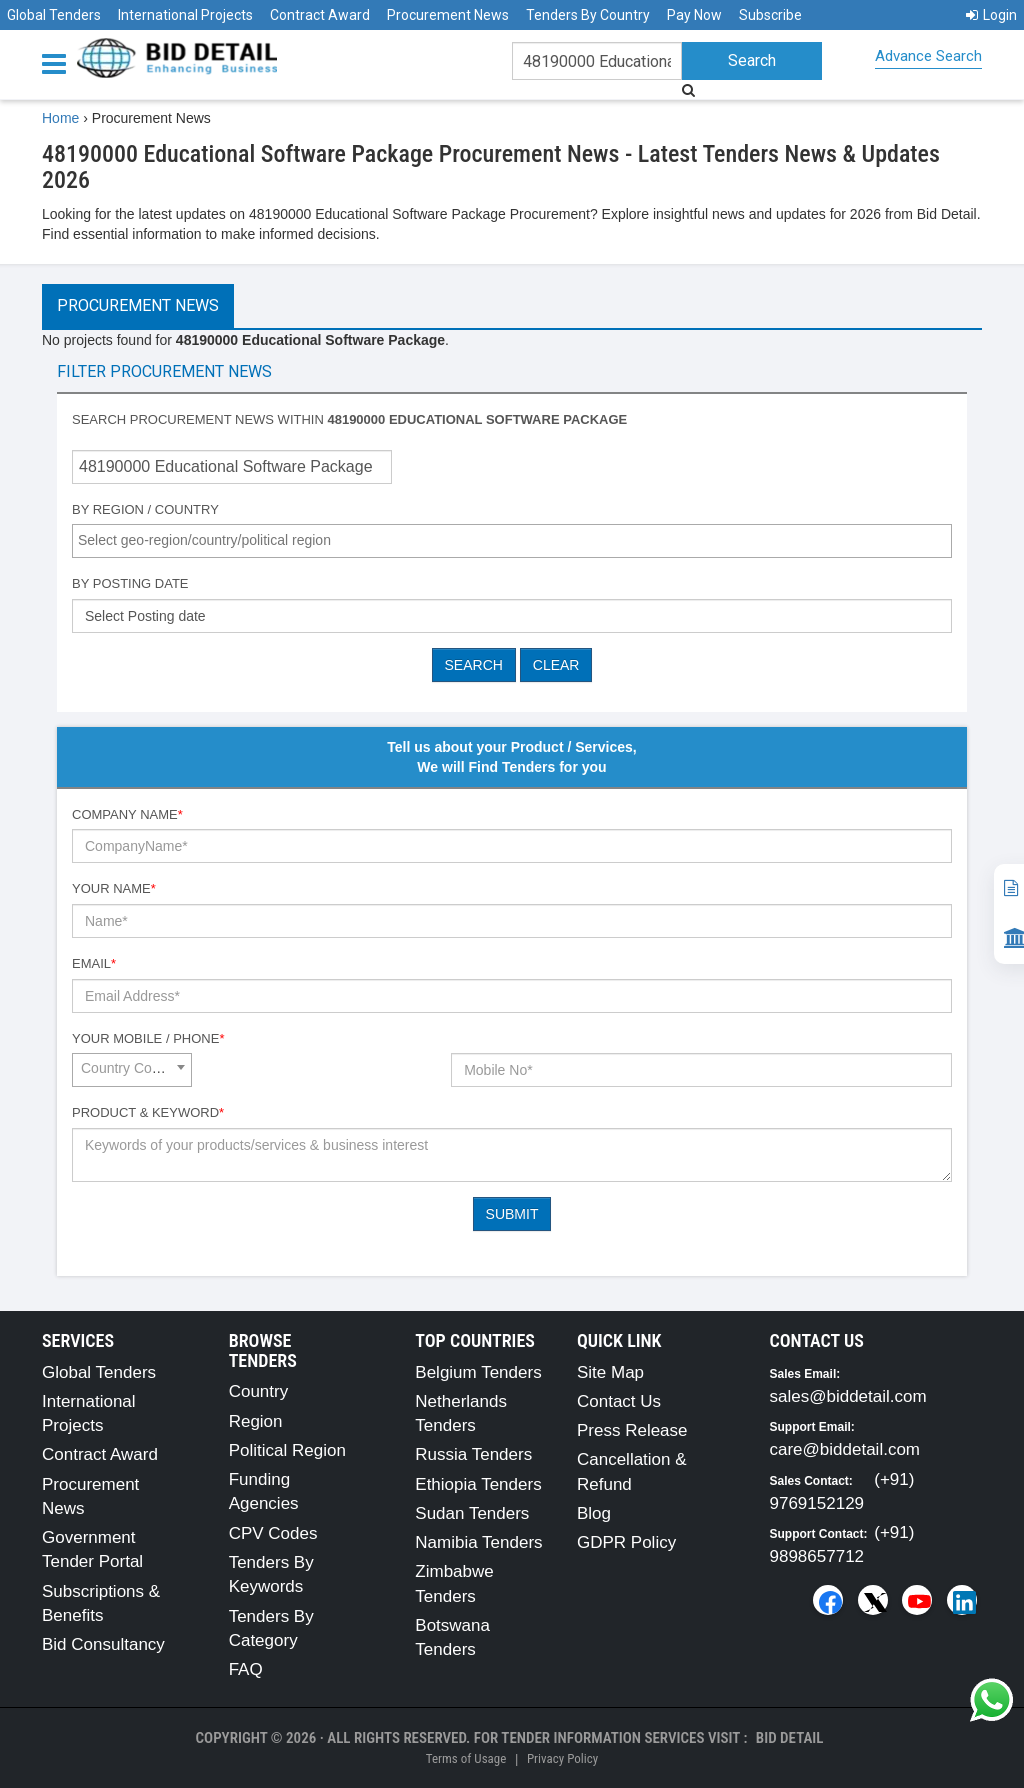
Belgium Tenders (478, 1372)
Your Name (114, 888)
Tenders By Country (588, 15)
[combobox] (512, 541)
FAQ (246, 1669)
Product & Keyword (148, 1112)
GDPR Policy (626, 1542)
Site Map (610, 1372)
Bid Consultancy (103, 1644)
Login (991, 15)
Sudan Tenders (472, 1513)
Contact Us (619, 1401)
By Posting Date (130, 583)
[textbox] (517, 540)
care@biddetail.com (845, 1449)
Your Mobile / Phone (148, 1038)
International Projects (185, 15)
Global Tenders (54, 15)
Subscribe (770, 15)
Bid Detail (790, 1738)
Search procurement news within (349, 419)
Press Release (632, 1430)
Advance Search (928, 56)
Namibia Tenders (478, 1542)
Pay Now (694, 15)
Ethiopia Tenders (478, 1484)
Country (259, 1391)
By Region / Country (145, 509)
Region (256, 1421)
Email (94, 963)
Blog (594, 1513)
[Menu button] (59, 62)
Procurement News (448, 15)
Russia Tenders (473, 1454)
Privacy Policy (562, 1758)
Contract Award (320, 15)
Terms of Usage (466, 1758)
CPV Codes (273, 1533)
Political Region (287, 1450)
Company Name (127, 814)
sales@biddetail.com (848, 1396)
